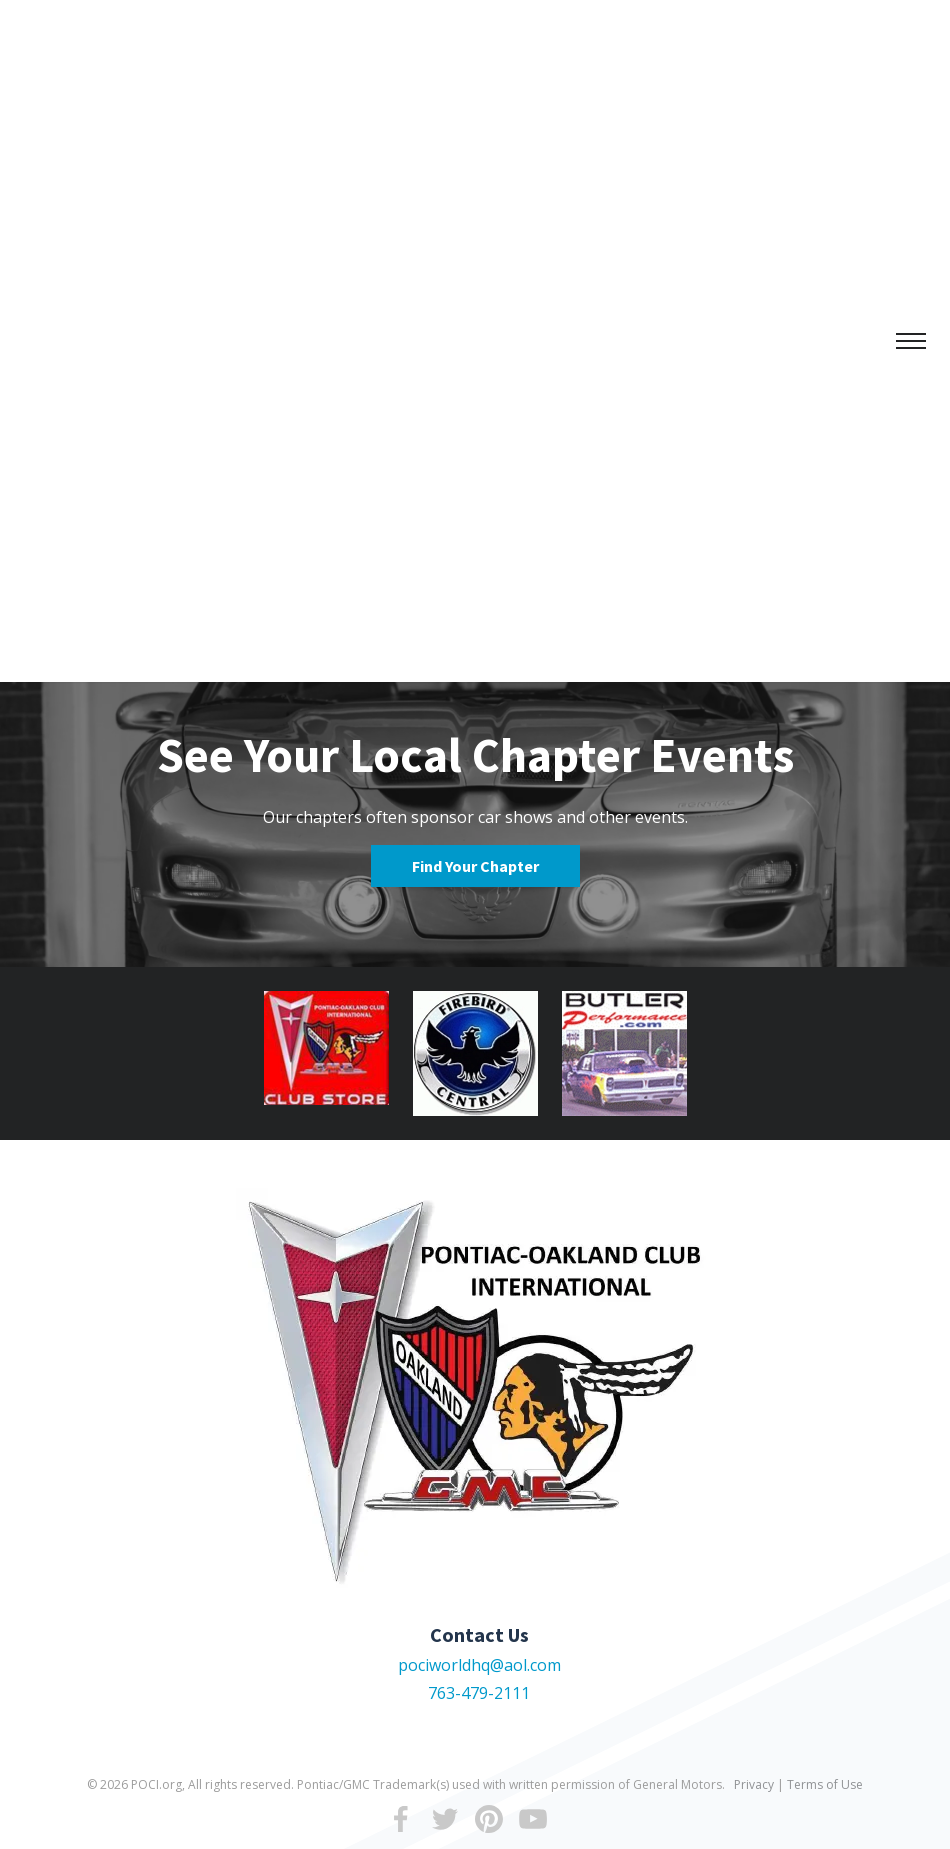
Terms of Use (825, 1784)
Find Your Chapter (475, 866)
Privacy (754, 1784)
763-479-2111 (479, 1693)
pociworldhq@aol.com (479, 1665)
